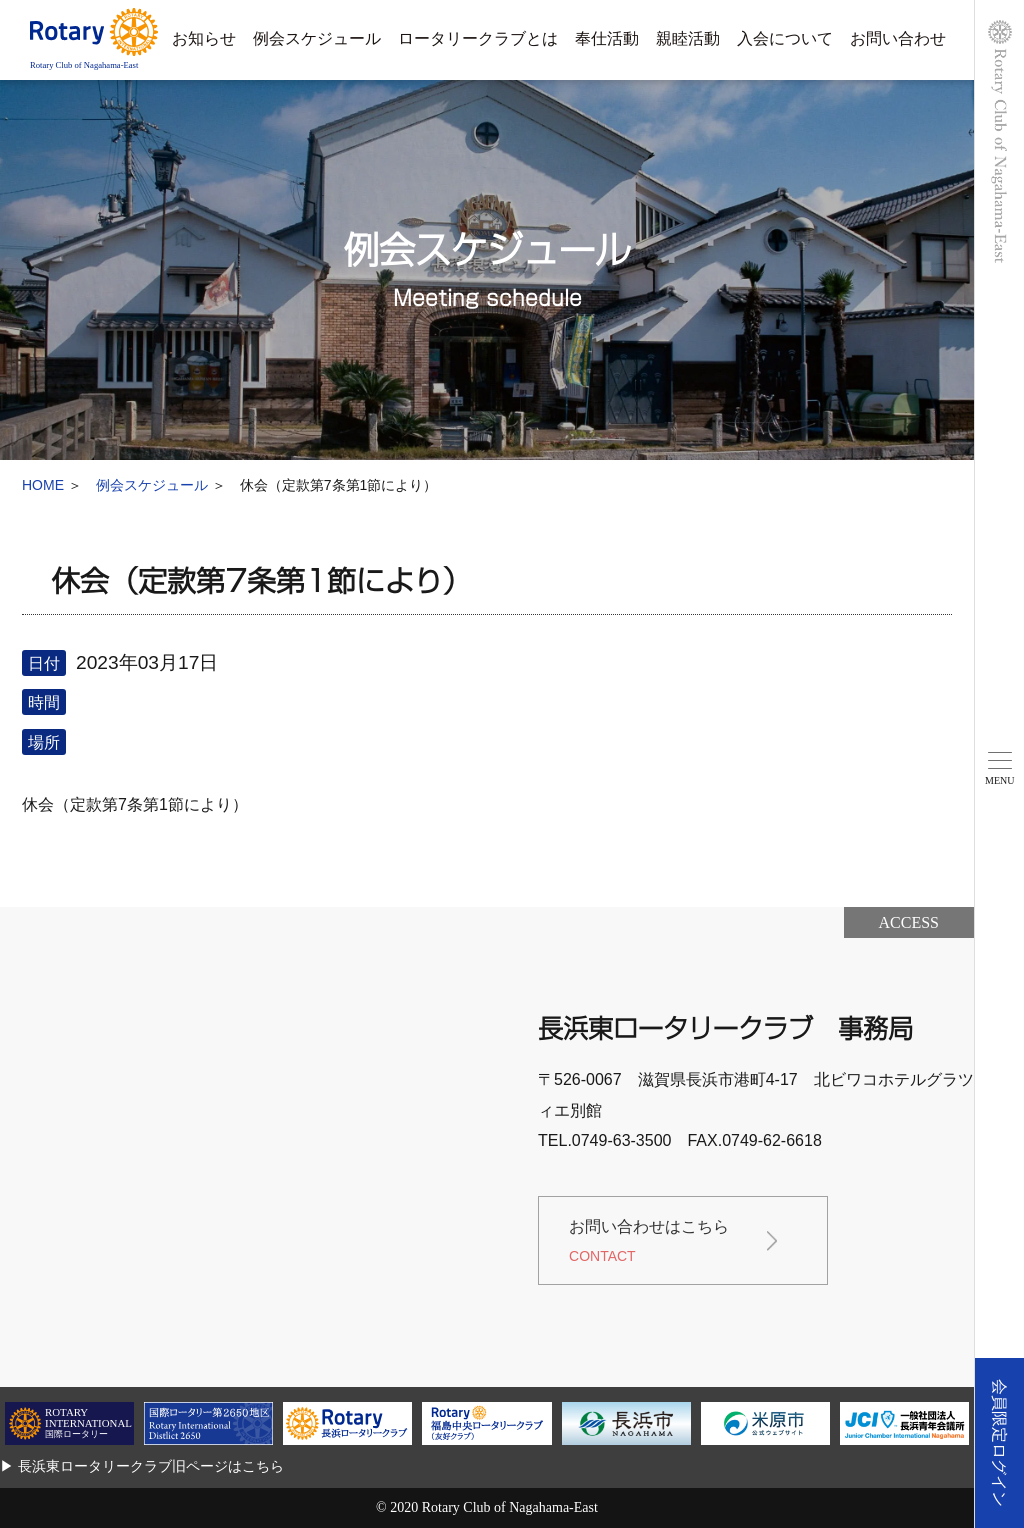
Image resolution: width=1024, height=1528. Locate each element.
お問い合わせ (898, 38)
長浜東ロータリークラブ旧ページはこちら (151, 1466)
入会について (785, 38)
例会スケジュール (317, 38)
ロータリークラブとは (478, 38)
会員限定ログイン (999, 1443)
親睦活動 (688, 38)
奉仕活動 (607, 38)
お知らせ (204, 38)
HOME (43, 485)
